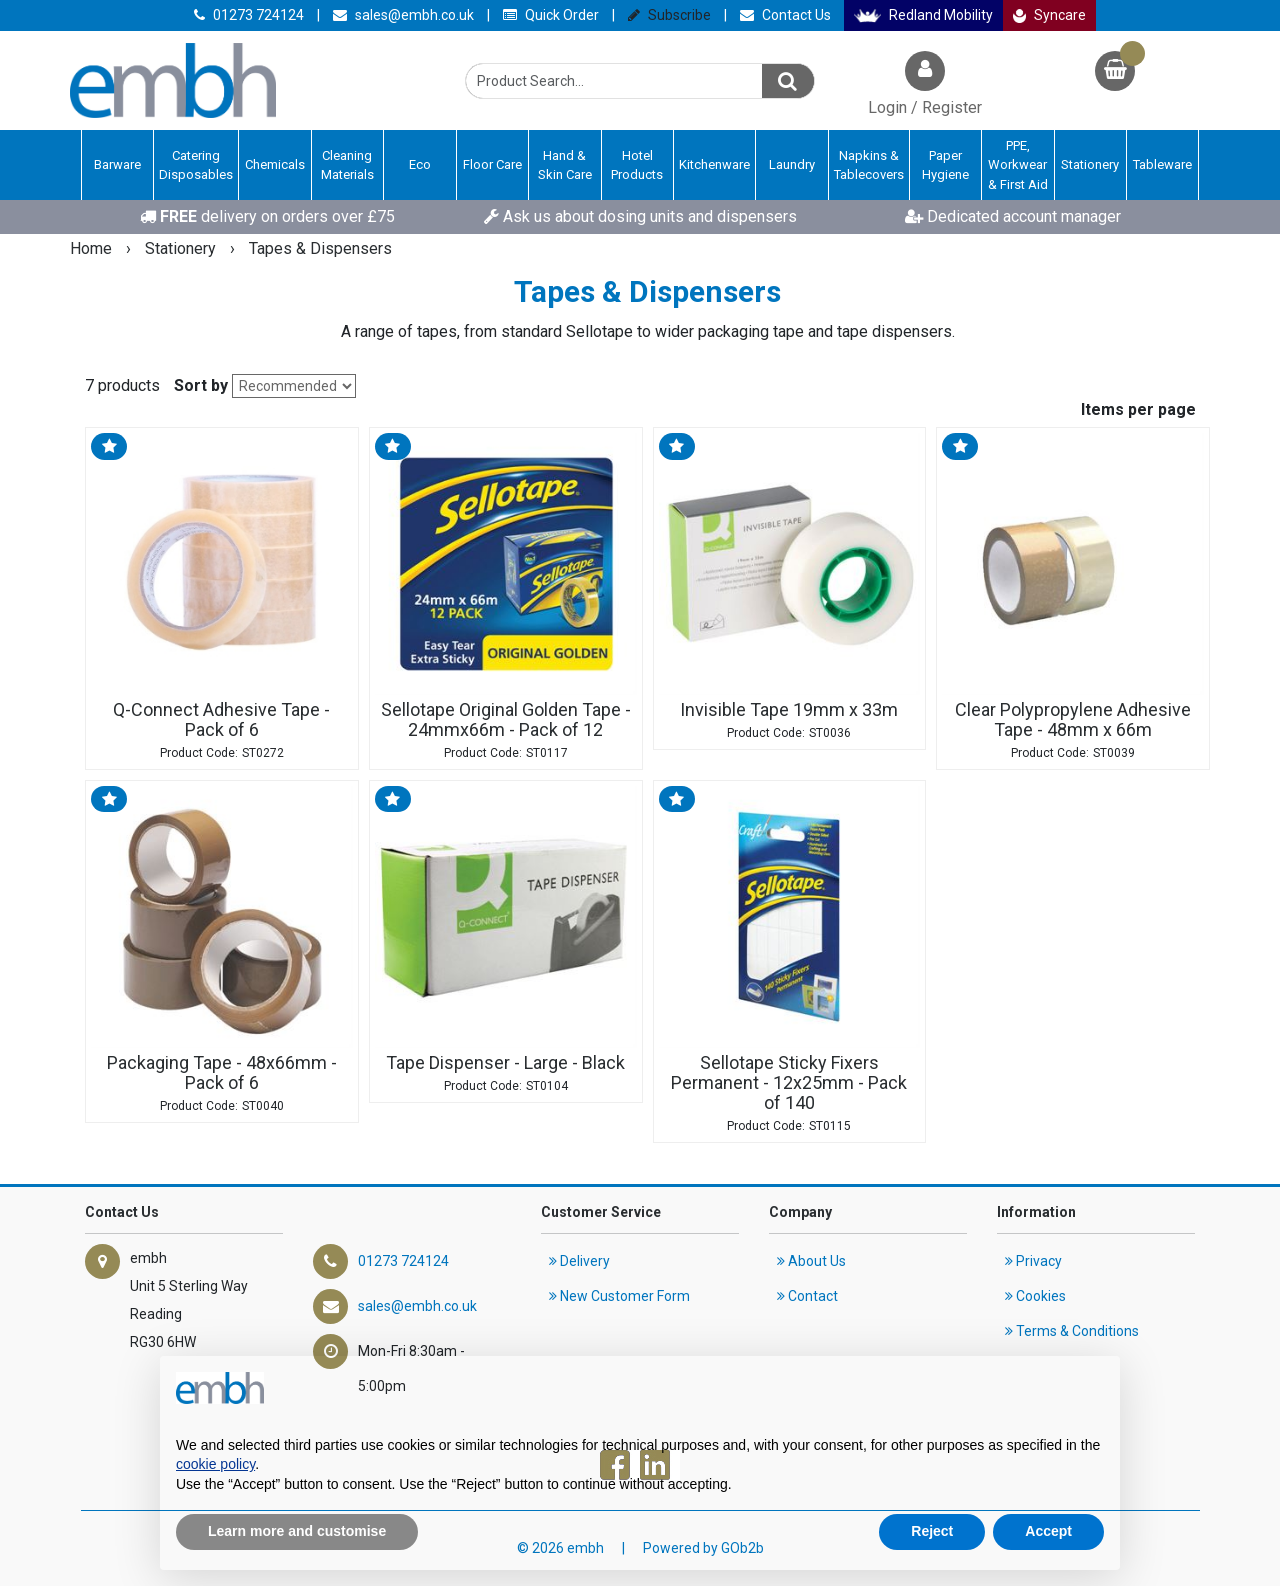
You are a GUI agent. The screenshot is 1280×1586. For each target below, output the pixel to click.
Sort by (201, 385)
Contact (807, 1296)
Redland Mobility (923, 15)
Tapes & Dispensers (320, 248)
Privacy (1033, 1261)
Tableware (1162, 164)
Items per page (1138, 409)
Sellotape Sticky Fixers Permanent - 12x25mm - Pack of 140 (789, 1083)
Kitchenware (714, 164)
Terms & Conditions (1072, 1331)
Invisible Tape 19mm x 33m (789, 710)
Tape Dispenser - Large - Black (505, 1063)
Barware (117, 164)
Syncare (1050, 15)
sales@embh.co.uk (403, 15)
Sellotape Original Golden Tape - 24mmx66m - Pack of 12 (506, 720)
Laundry (792, 164)
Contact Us (785, 15)
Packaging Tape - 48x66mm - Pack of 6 (222, 1073)
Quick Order (551, 15)
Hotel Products (637, 165)
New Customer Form (619, 1296)
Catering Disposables (196, 165)
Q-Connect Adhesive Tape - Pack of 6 (221, 720)
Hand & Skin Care (565, 165)
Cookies (1035, 1296)
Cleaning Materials (347, 165)
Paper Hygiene (945, 165)
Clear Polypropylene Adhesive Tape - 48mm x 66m (1073, 720)
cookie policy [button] (215, 1464)
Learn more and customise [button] (297, 1531)
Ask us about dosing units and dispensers (640, 216)
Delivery (579, 1261)
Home (93, 248)
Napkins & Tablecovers (869, 165)
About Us (811, 1261)
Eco (420, 164)
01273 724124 (249, 15)
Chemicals (275, 164)
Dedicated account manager (1013, 216)
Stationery (1090, 164)
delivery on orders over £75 (267, 216)
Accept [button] (1048, 1531)
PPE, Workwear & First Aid (1018, 165)
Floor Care (492, 164)
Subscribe (669, 15)
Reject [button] (932, 1531)
